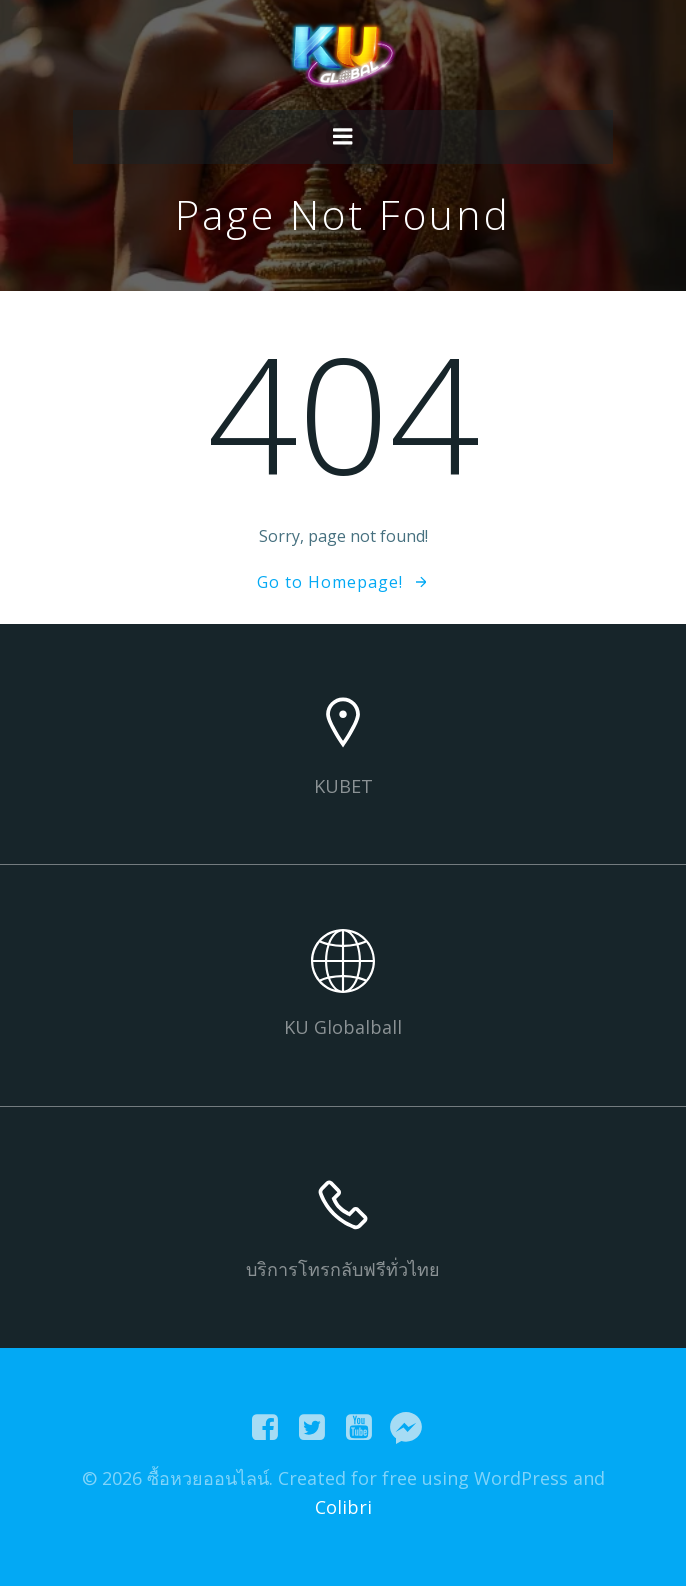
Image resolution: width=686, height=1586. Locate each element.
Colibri (343, 1507)
